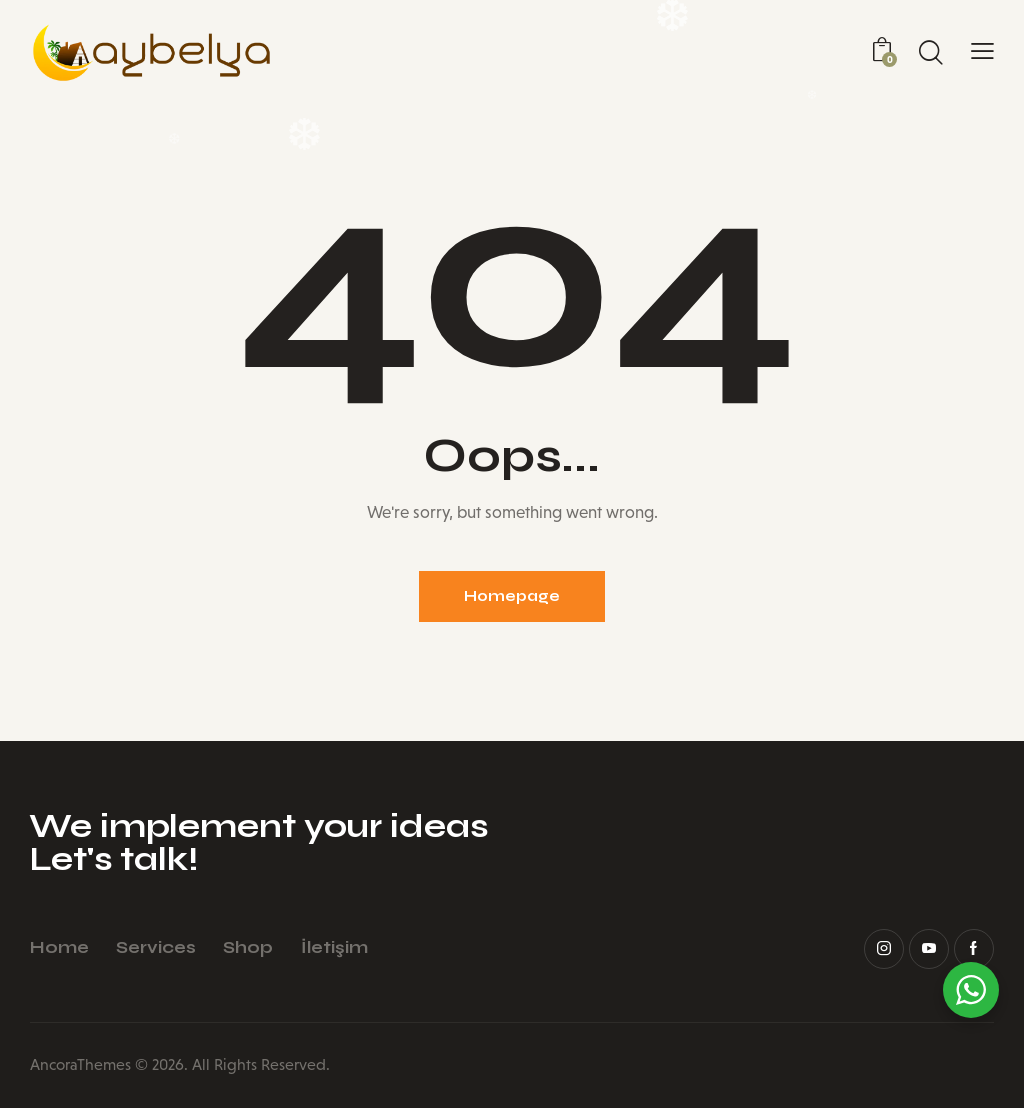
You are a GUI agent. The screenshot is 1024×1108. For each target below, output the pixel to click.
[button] (982, 51)
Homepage (512, 596)
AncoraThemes (80, 1064)
